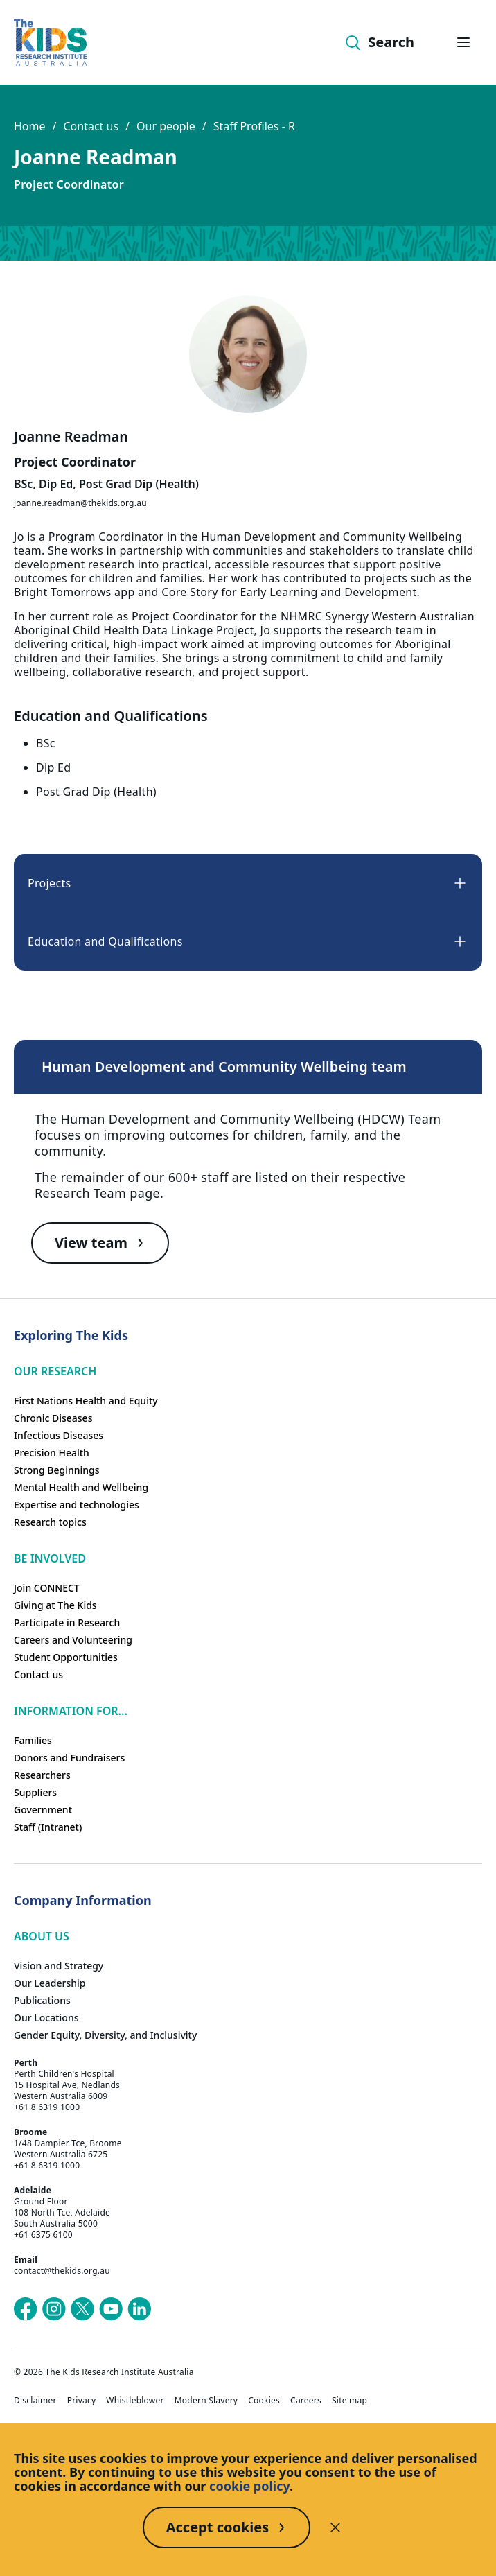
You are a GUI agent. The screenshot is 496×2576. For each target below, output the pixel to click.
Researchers (42, 1775)
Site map (349, 2400)
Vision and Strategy (58, 1965)
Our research (55, 1371)
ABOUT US (41, 1936)
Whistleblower (134, 2400)
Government (43, 1809)
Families (33, 1740)
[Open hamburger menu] (463, 42)
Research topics (50, 1522)
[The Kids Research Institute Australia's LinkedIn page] (139, 2309)
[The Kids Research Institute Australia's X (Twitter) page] (82, 2309)
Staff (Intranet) (48, 1827)
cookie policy (249, 2486)
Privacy (81, 2400)
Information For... (70, 1711)
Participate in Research (67, 1622)
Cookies (264, 2400)
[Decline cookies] (335, 2527)
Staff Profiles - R (254, 126)
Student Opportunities (66, 1657)
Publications (42, 2000)
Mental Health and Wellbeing (81, 1487)
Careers (305, 2400)
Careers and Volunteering (73, 1639)
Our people (165, 126)
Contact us (90, 126)
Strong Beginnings (57, 1470)
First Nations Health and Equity (86, 1400)
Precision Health (51, 1452)
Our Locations (46, 2017)
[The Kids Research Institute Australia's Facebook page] (25, 2309)
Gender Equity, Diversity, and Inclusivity (105, 2035)
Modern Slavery (206, 2400)
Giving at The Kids (55, 1605)
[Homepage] (50, 42)
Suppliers (35, 1792)
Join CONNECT (47, 1587)
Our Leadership (50, 1983)
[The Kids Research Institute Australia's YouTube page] (111, 2309)
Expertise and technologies (76, 1504)
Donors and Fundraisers (69, 1757)
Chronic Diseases (53, 1418)
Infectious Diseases (58, 1435)
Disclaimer (35, 2400)
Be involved (50, 1558)
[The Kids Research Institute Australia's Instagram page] (54, 2309)
